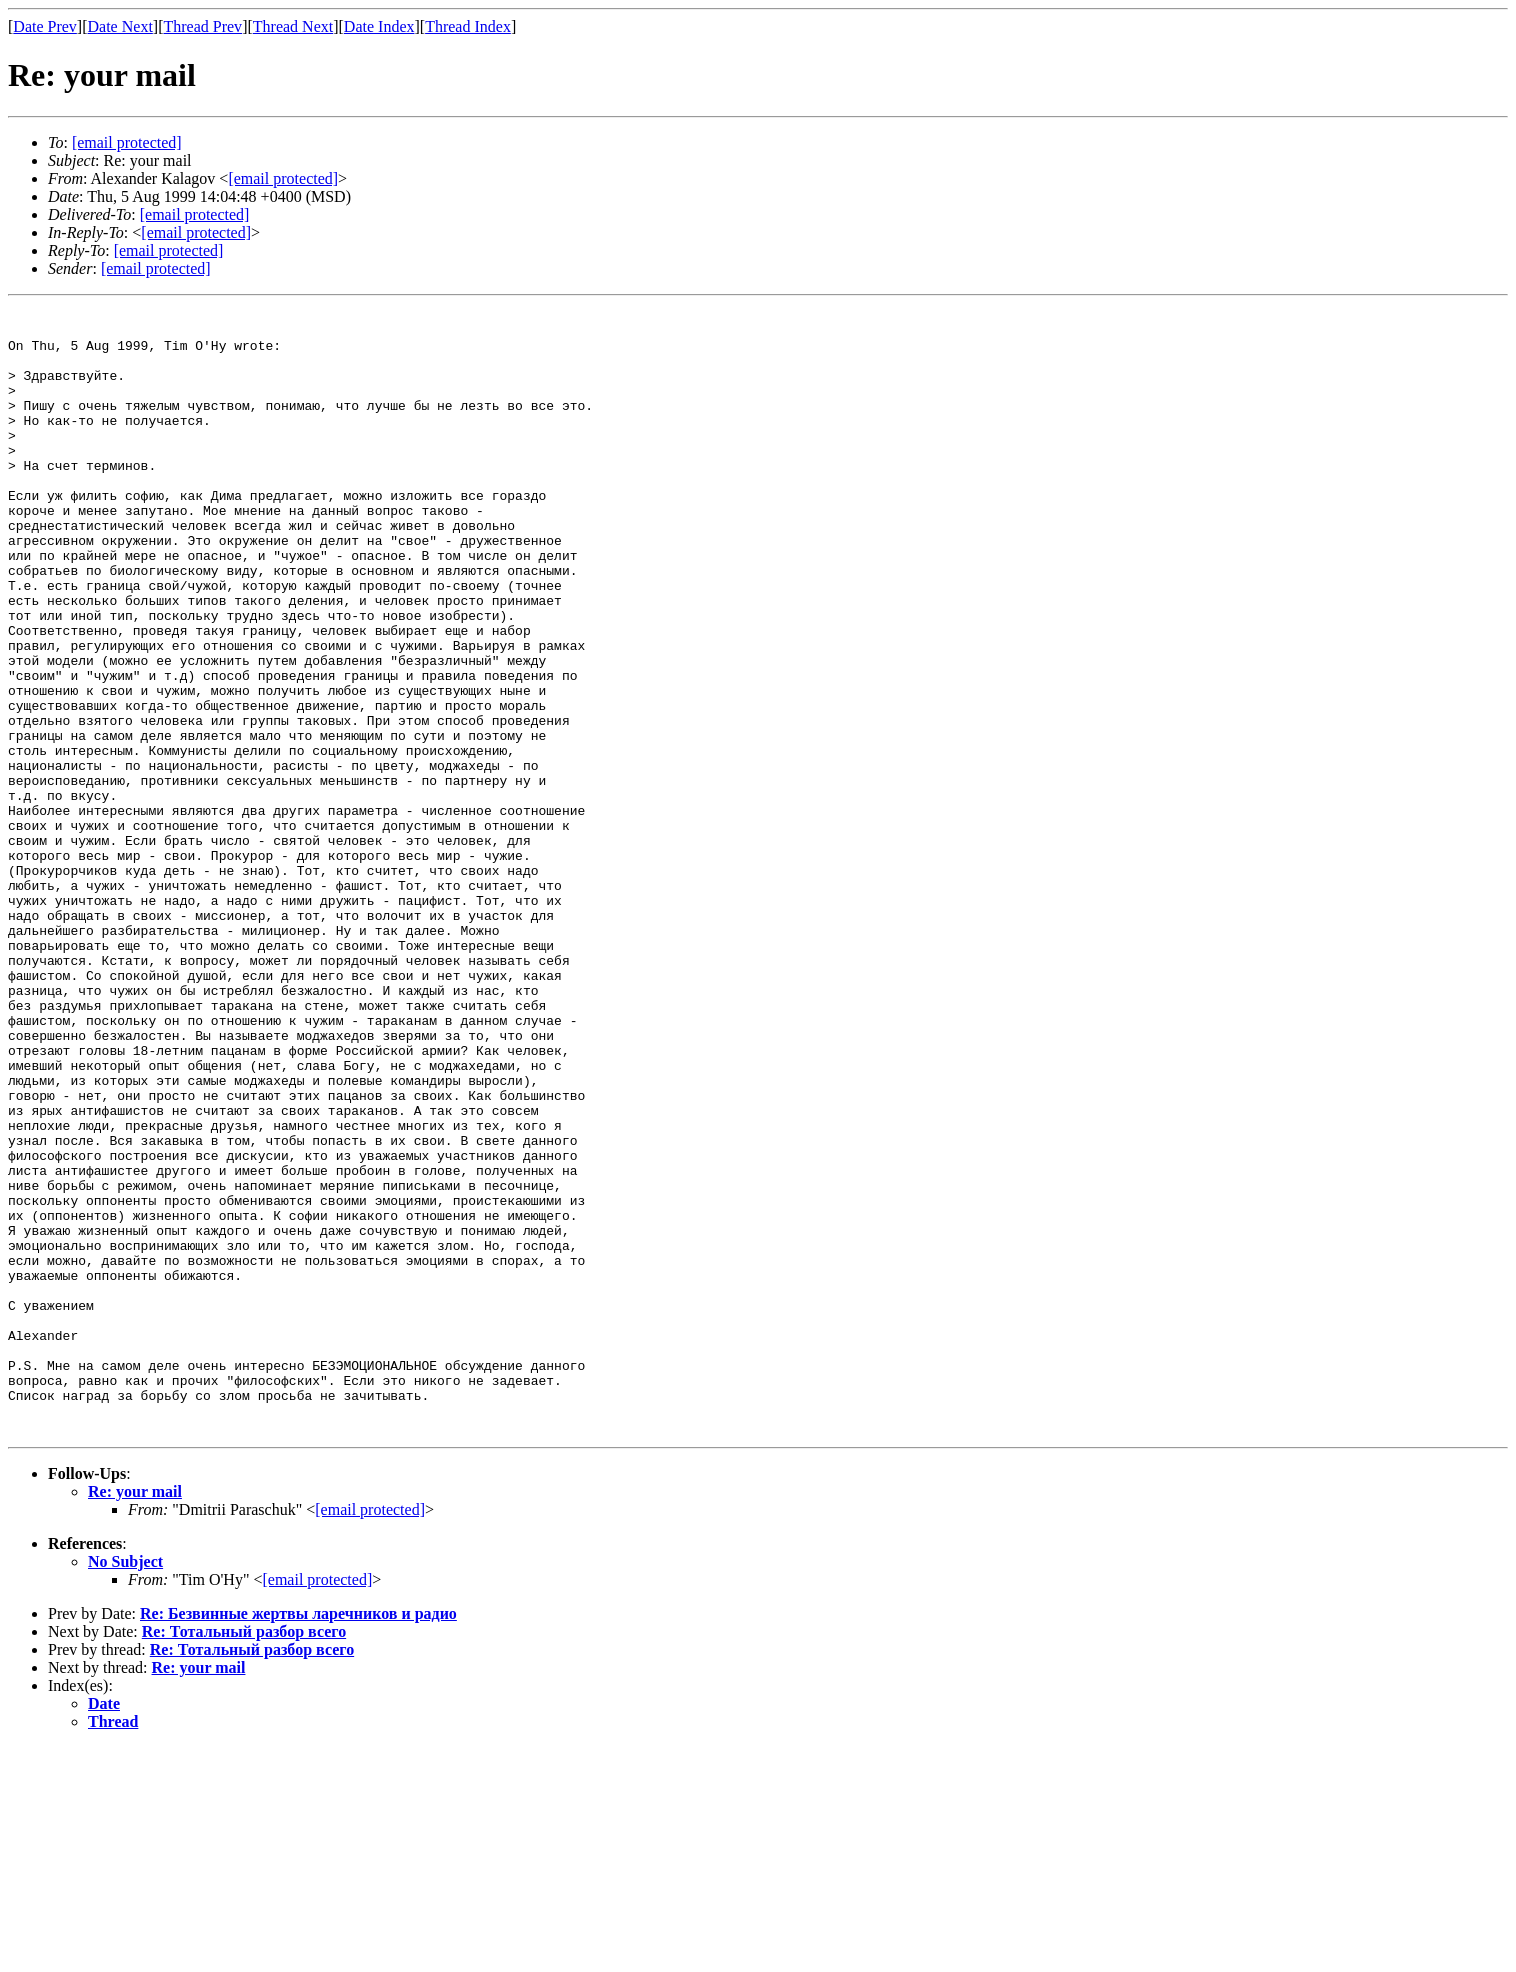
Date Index (379, 26)
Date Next (120, 26)
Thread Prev (202, 26)
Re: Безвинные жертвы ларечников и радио (298, 1838)
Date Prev (45, 26)
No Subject (125, 1786)
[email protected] (195, 214)
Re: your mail (135, 1716)
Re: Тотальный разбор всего (244, 1856)
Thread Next (293, 26)
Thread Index (468, 26)
